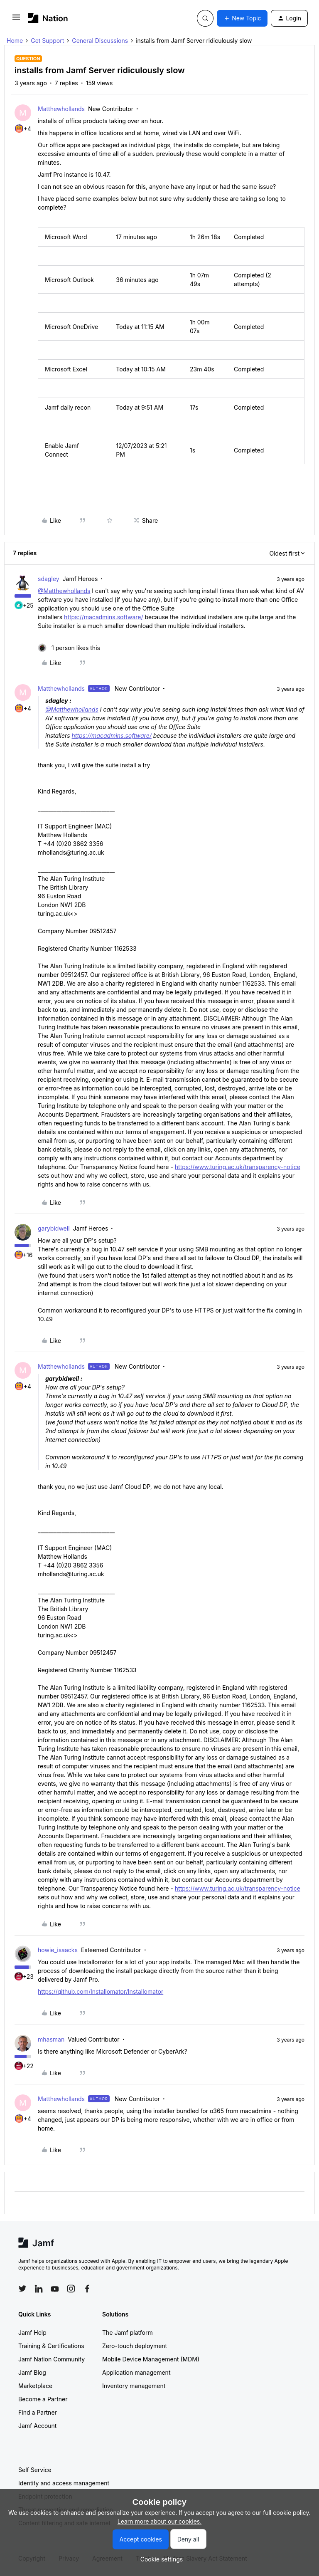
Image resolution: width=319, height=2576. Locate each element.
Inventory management (133, 2385)
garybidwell (54, 1228)
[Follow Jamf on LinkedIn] (38, 2288)
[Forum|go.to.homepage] (48, 18)
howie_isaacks (58, 1949)
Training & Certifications (51, 2345)
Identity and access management (63, 2483)
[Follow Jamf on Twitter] (22, 2288)
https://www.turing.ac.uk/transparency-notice (237, 1166)
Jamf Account (37, 2425)
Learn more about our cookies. (160, 2521)
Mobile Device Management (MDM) (150, 2359)
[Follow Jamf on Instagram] (71, 2288)
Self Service (35, 2469)
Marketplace (35, 2385)
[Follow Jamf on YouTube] (55, 2289)
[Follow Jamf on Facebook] (87, 2288)
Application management (136, 2372)
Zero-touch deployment (134, 2345)
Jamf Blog (32, 2372)
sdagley (48, 578)
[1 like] (69, 647)
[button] (16, 19)
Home (15, 40)
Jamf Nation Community (51, 2359)
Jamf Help (32, 2332)
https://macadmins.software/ (103, 617)
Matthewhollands (61, 108)
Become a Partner (42, 2399)
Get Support (47, 40)
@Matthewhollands (64, 590)
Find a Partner (37, 2412)
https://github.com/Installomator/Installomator (100, 1991)
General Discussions (100, 40)
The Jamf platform (127, 2332)
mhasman (51, 2039)
